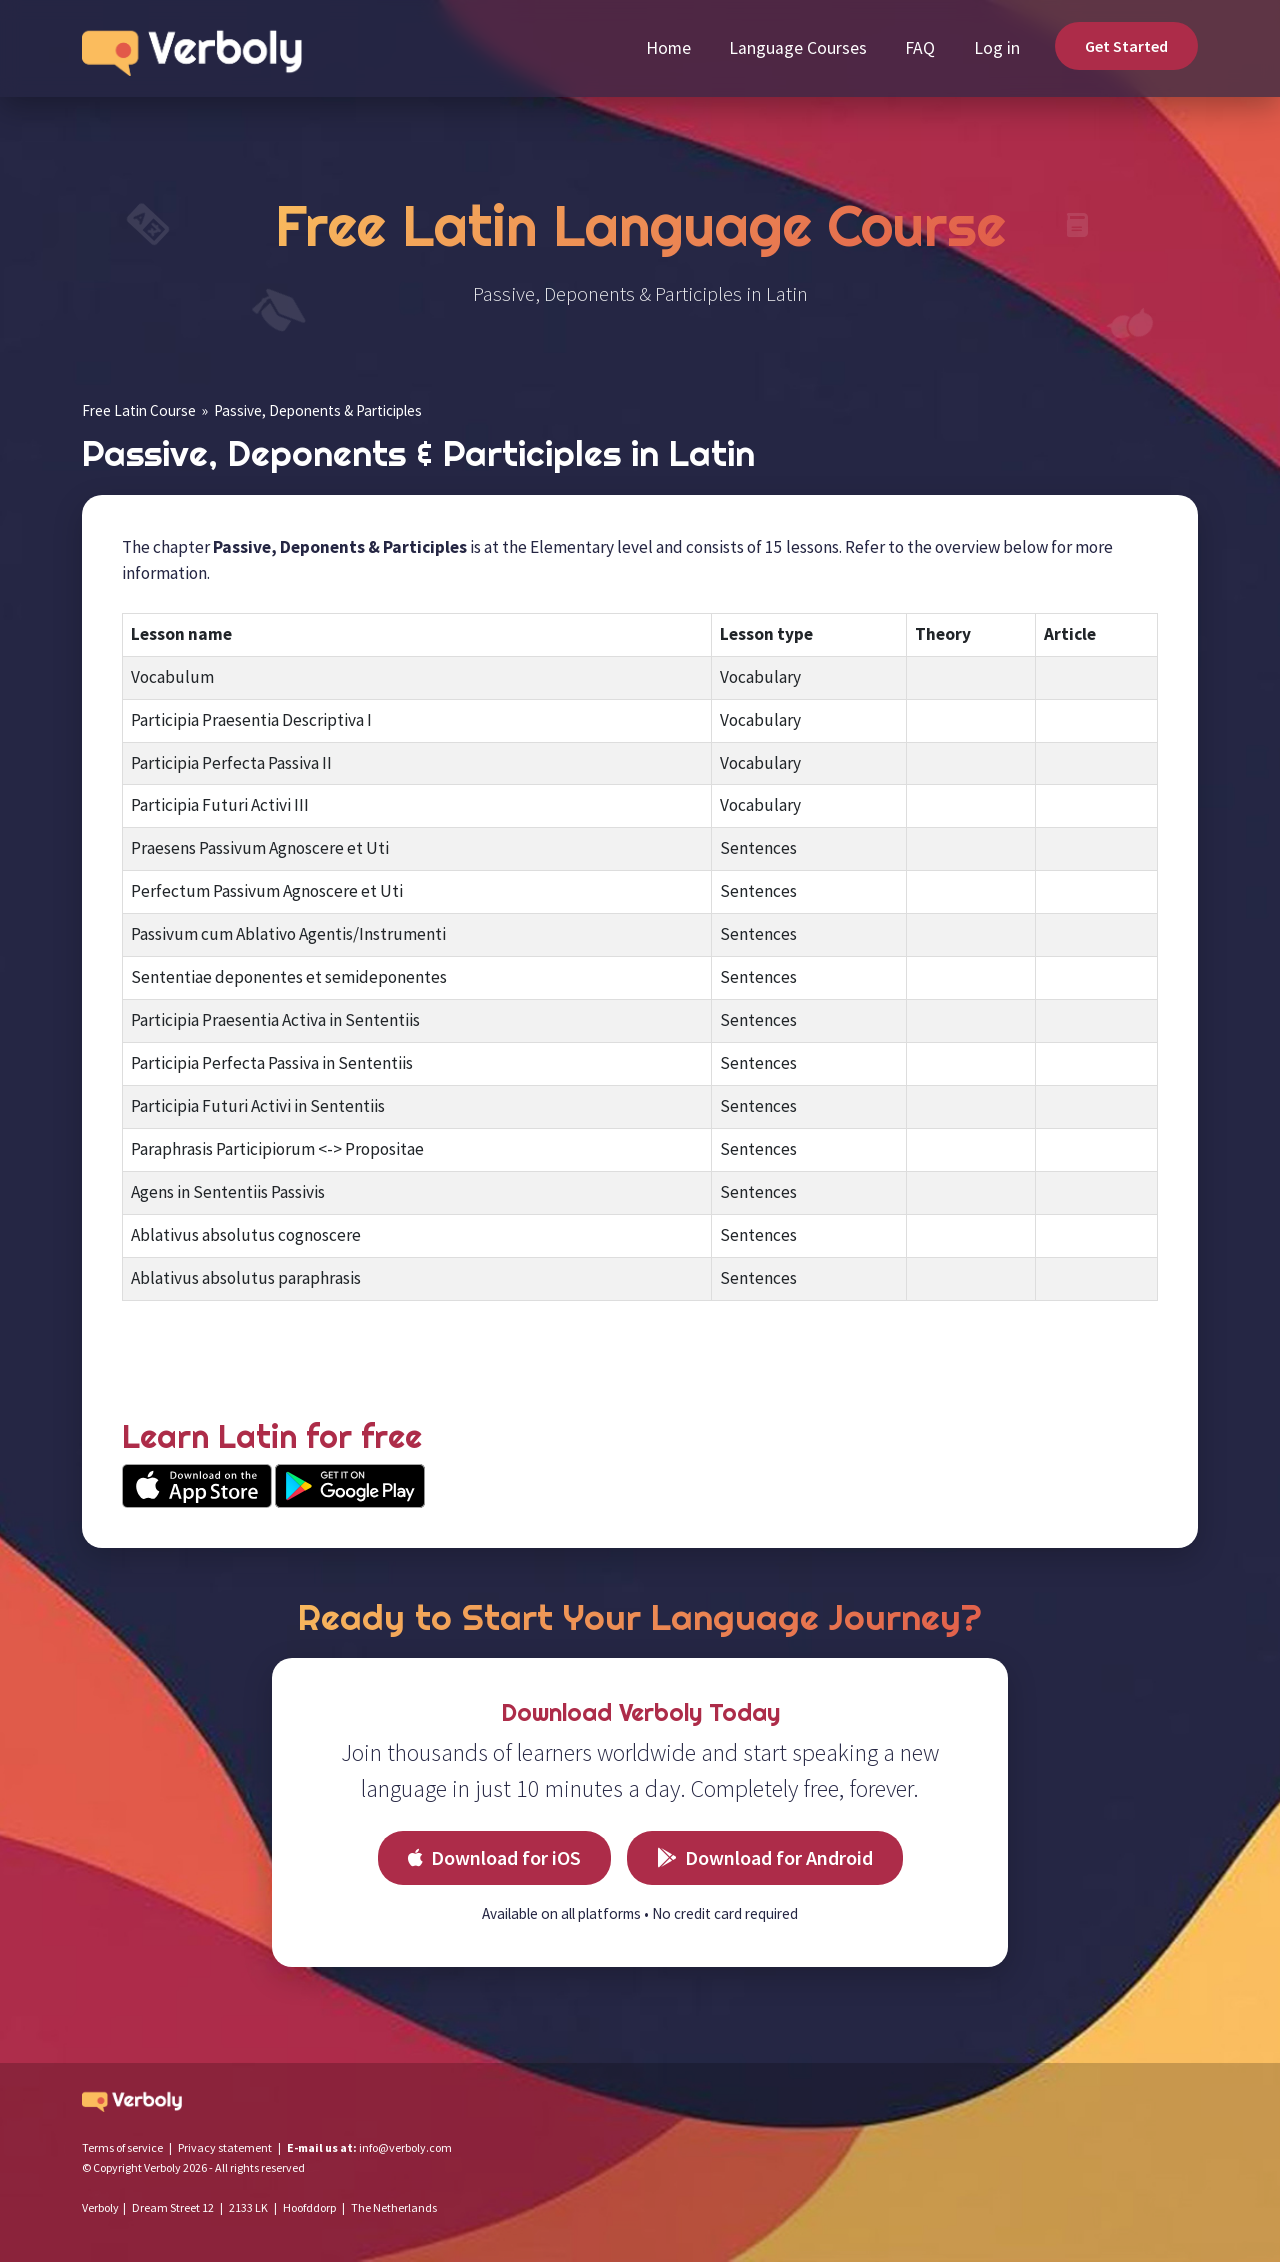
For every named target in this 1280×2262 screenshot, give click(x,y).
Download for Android (765, 1857)
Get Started (1126, 46)
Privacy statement (225, 2147)
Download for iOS (494, 1857)
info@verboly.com (405, 2147)
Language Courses (798, 48)
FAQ (920, 48)
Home (668, 48)
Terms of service (122, 2147)
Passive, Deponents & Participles (318, 410)
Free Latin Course (139, 410)
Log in (997, 48)
